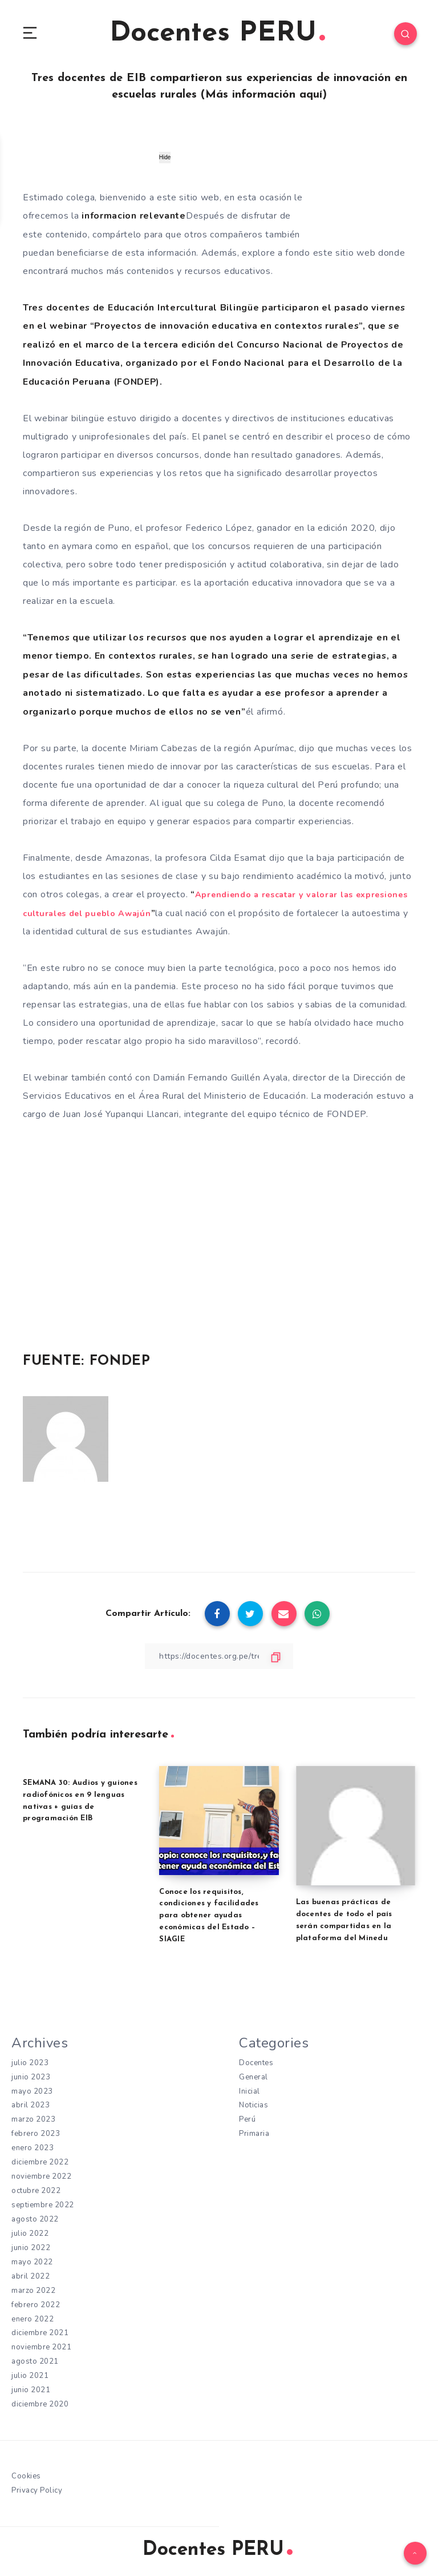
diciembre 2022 (41, 2161)
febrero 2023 (36, 2132)
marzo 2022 (33, 2290)
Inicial (250, 2089)
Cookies (26, 2477)
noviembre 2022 (42, 2175)
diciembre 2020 (41, 2405)
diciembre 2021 (41, 2333)
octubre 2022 (37, 2189)
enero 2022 (33, 2319)
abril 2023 (31, 2103)
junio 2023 (31, 2075)
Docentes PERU (217, 34)
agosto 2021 (35, 2362)
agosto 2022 (35, 2219)
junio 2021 (31, 2391)
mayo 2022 (32, 2261)
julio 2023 (30, 2060)
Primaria (254, 2132)
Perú (248, 2118)
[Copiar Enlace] (219, 1654)
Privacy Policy (37, 2492)
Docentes (257, 2060)
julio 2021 (30, 2377)
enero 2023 (33, 2147)
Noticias (254, 2103)
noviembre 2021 (42, 2348)
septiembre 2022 (44, 2204)
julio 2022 (30, 2233)
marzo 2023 (33, 2118)
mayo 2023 (32, 2089)
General (254, 2075)
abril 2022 (31, 2276)
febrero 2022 (36, 2305)
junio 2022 (31, 2247)
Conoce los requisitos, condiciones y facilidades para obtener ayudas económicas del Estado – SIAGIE (208, 1912)
